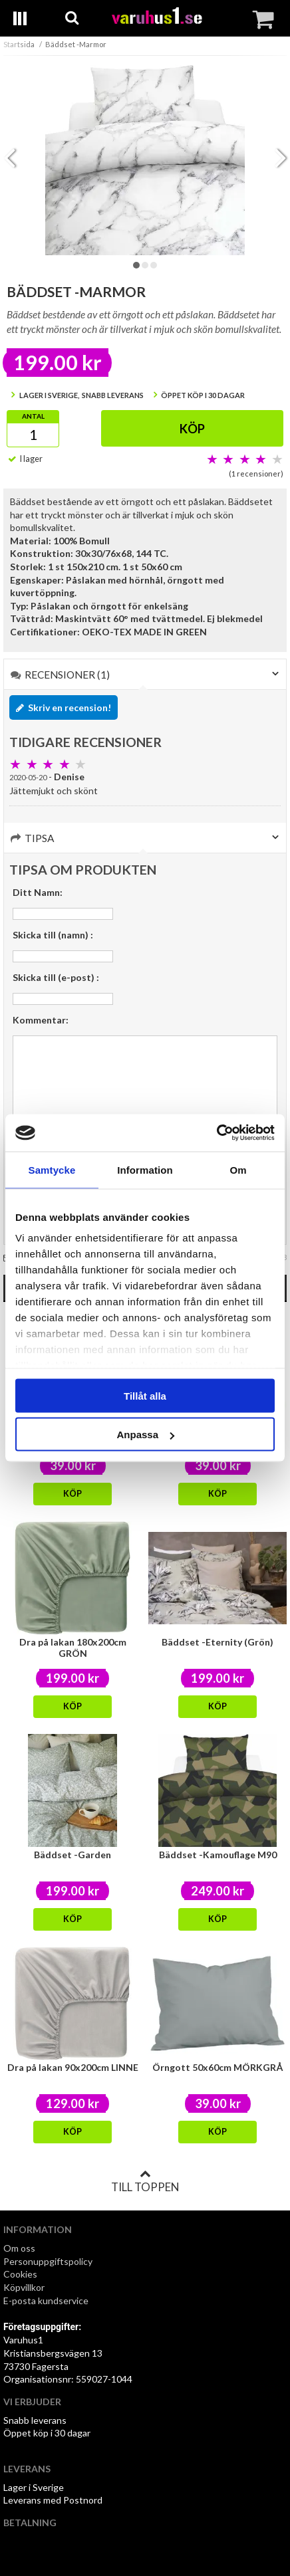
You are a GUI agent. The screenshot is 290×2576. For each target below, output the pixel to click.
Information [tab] (145, 1169)
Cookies (20, 2274)
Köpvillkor (24, 2287)
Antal (33, 416)
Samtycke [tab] (52, 1169)
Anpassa (145, 1434)
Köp (192, 428)
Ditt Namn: (38, 892)
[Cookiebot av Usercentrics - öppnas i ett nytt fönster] (216, 1133)
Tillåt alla (145, 1395)
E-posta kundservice (46, 2300)
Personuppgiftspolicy (47, 2261)
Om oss (19, 2248)
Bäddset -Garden (72, 1854)
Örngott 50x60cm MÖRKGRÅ (217, 2067)
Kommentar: (41, 1019)
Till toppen (145, 2181)
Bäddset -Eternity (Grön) (217, 1642)
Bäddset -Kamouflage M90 (218, 1854)
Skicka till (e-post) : (56, 977)
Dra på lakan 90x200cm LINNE (72, 2067)
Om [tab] (237, 1169)
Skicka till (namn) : (53, 934)
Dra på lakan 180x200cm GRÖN (72, 1647)
